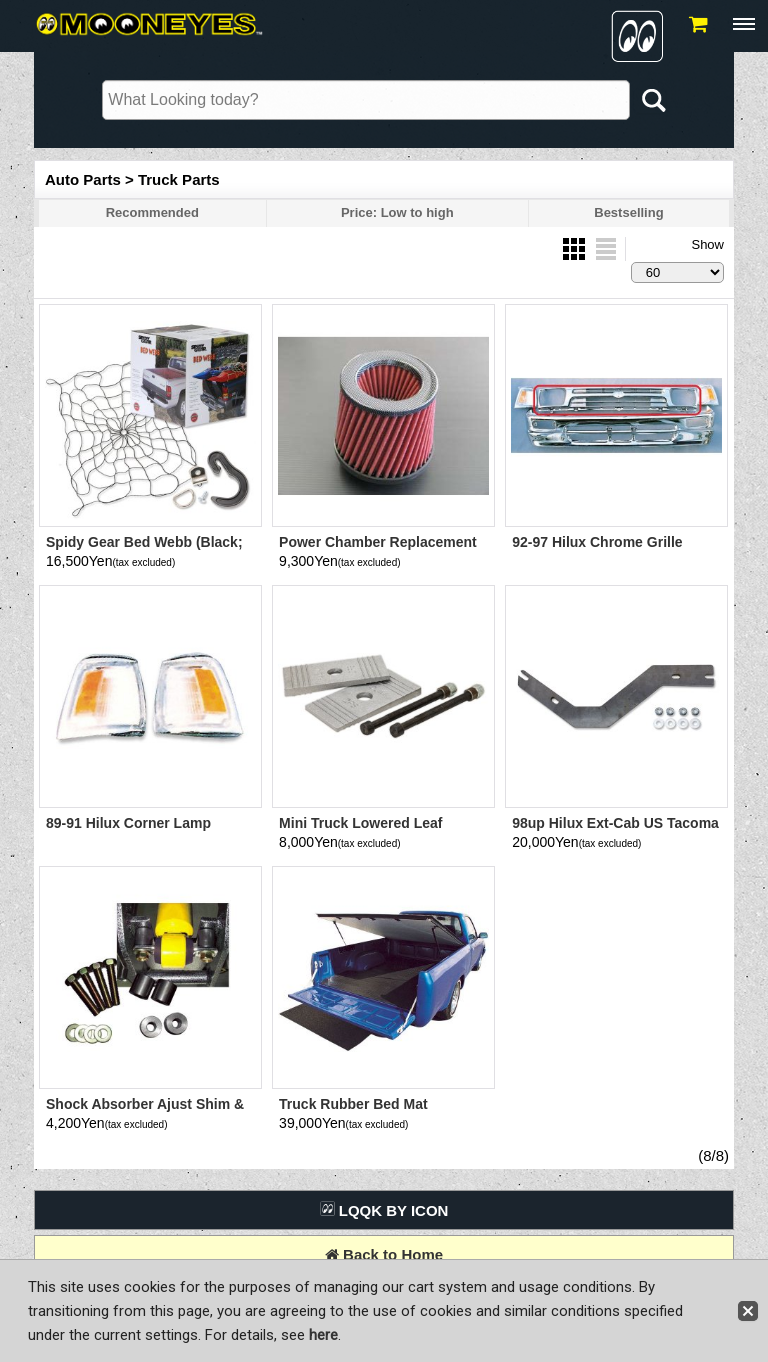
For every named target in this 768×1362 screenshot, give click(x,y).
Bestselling (628, 212)
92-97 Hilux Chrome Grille (597, 542)
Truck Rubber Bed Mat (353, 1104)
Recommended (152, 212)
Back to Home (384, 1254)
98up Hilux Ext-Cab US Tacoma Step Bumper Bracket (615, 831)
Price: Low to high (397, 212)
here (323, 1335)
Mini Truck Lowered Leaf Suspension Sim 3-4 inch (362, 831)
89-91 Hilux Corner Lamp (128, 823)
